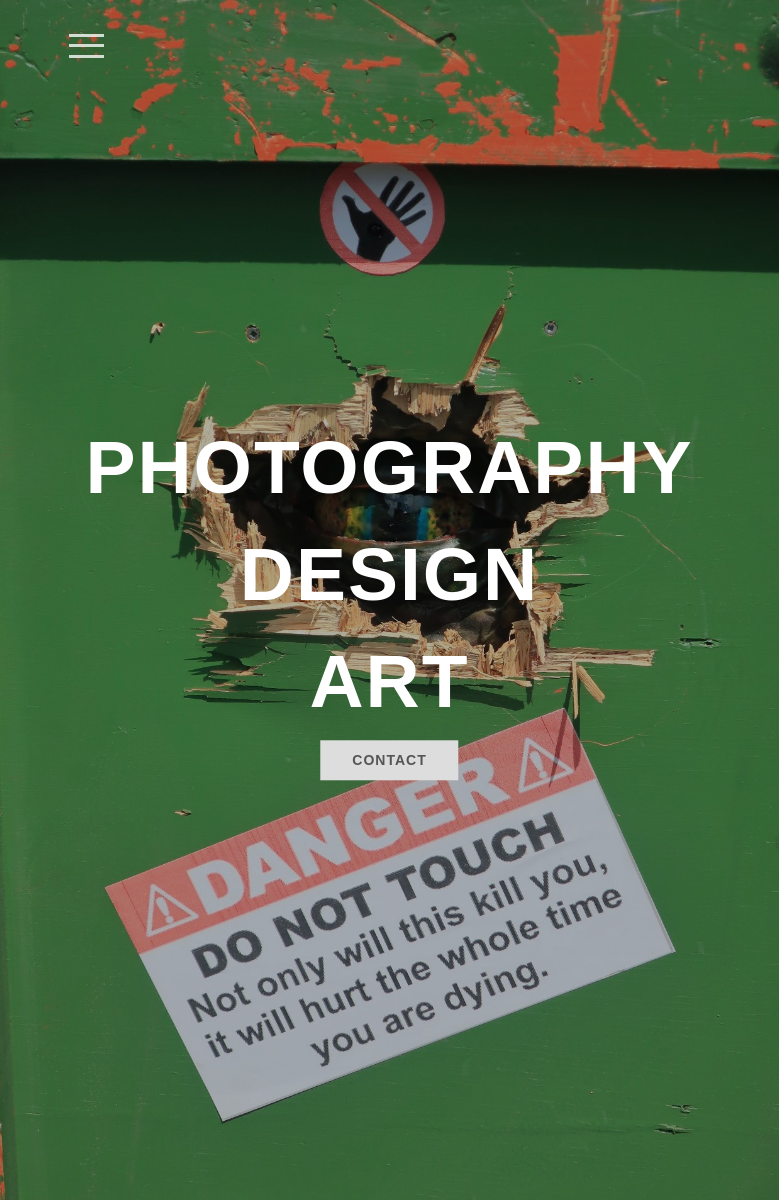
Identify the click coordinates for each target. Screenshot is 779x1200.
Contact (389, 761)
